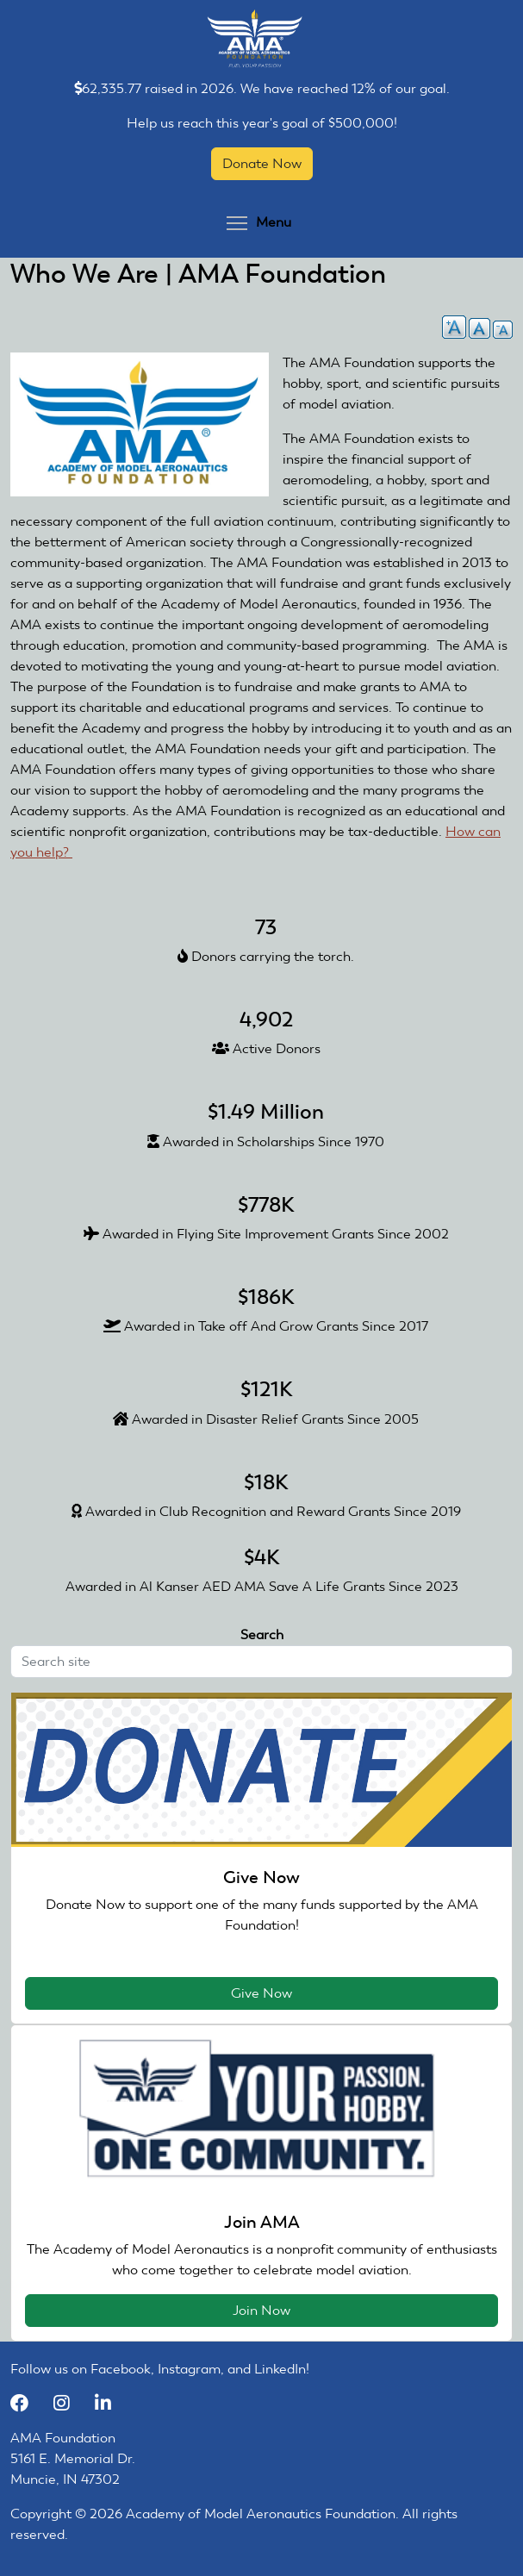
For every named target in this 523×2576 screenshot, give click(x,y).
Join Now (261, 2310)
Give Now (261, 1993)
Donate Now (262, 163)
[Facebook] (27, 2403)
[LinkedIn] (109, 2403)
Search (261, 1634)
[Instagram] (69, 2403)
